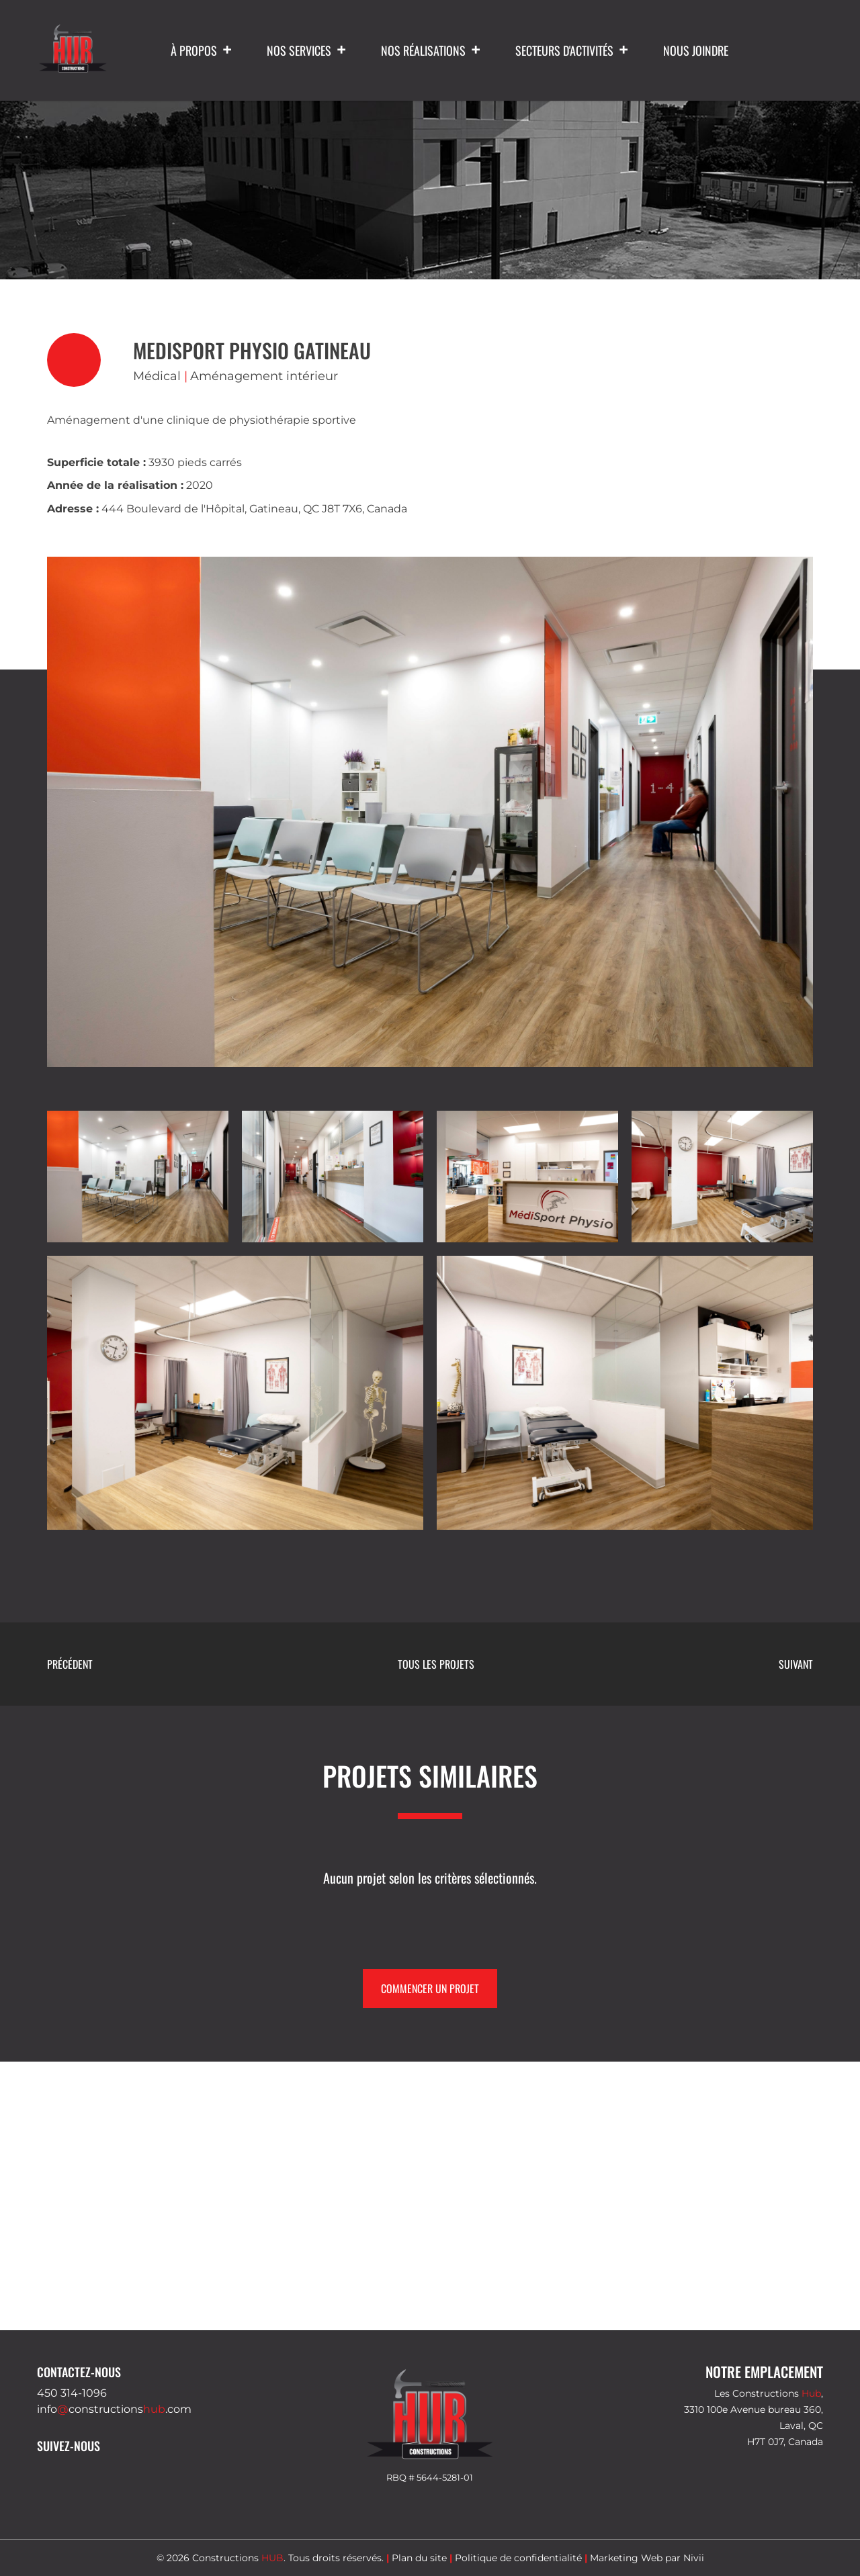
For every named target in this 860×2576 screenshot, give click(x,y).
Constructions (238, 2558)
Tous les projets (436, 1664)
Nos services (307, 50)
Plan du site (419, 2558)
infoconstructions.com (114, 2409)
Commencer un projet (430, 1988)
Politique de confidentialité (518, 2558)
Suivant (796, 1664)
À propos (202, 50)
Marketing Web (626, 2558)
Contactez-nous (79, 2372)
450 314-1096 (72, 2393)
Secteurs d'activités (572, 50)
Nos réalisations (431, 50)
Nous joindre (695, 50)
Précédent (70, 1664)
